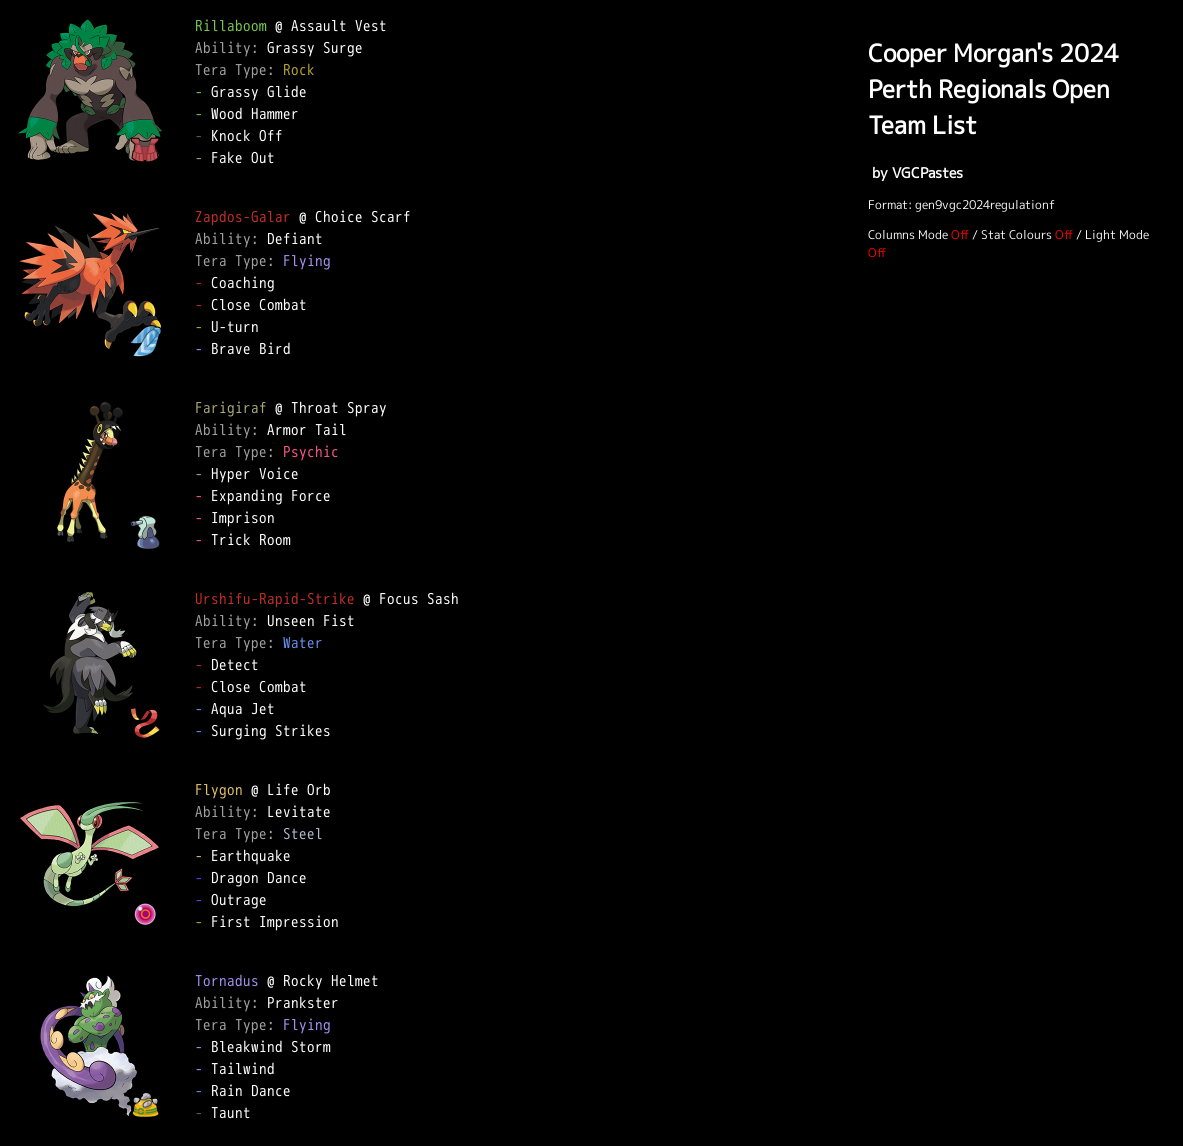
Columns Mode (908, 234)
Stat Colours (1016, 234)
